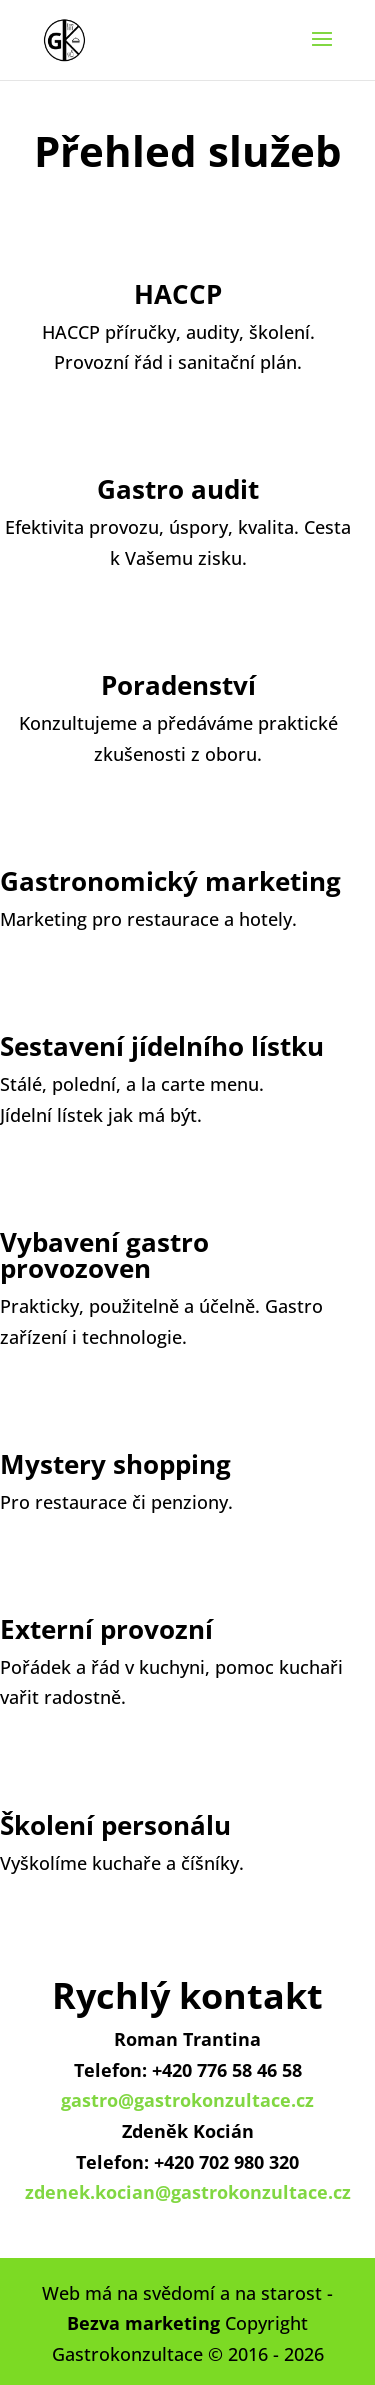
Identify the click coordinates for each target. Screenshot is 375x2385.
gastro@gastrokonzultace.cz (187, 2100)
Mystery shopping (115, 1464)
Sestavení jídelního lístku (162, 1046)
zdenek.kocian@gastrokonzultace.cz (188, 2192)
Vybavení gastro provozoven (104, 1255)
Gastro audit (178, 489)
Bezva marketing (143, 2323)
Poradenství (178, 685)
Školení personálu (115, 1825)
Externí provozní (106, 1629)
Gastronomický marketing (170, 881)
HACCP (178, 294)
